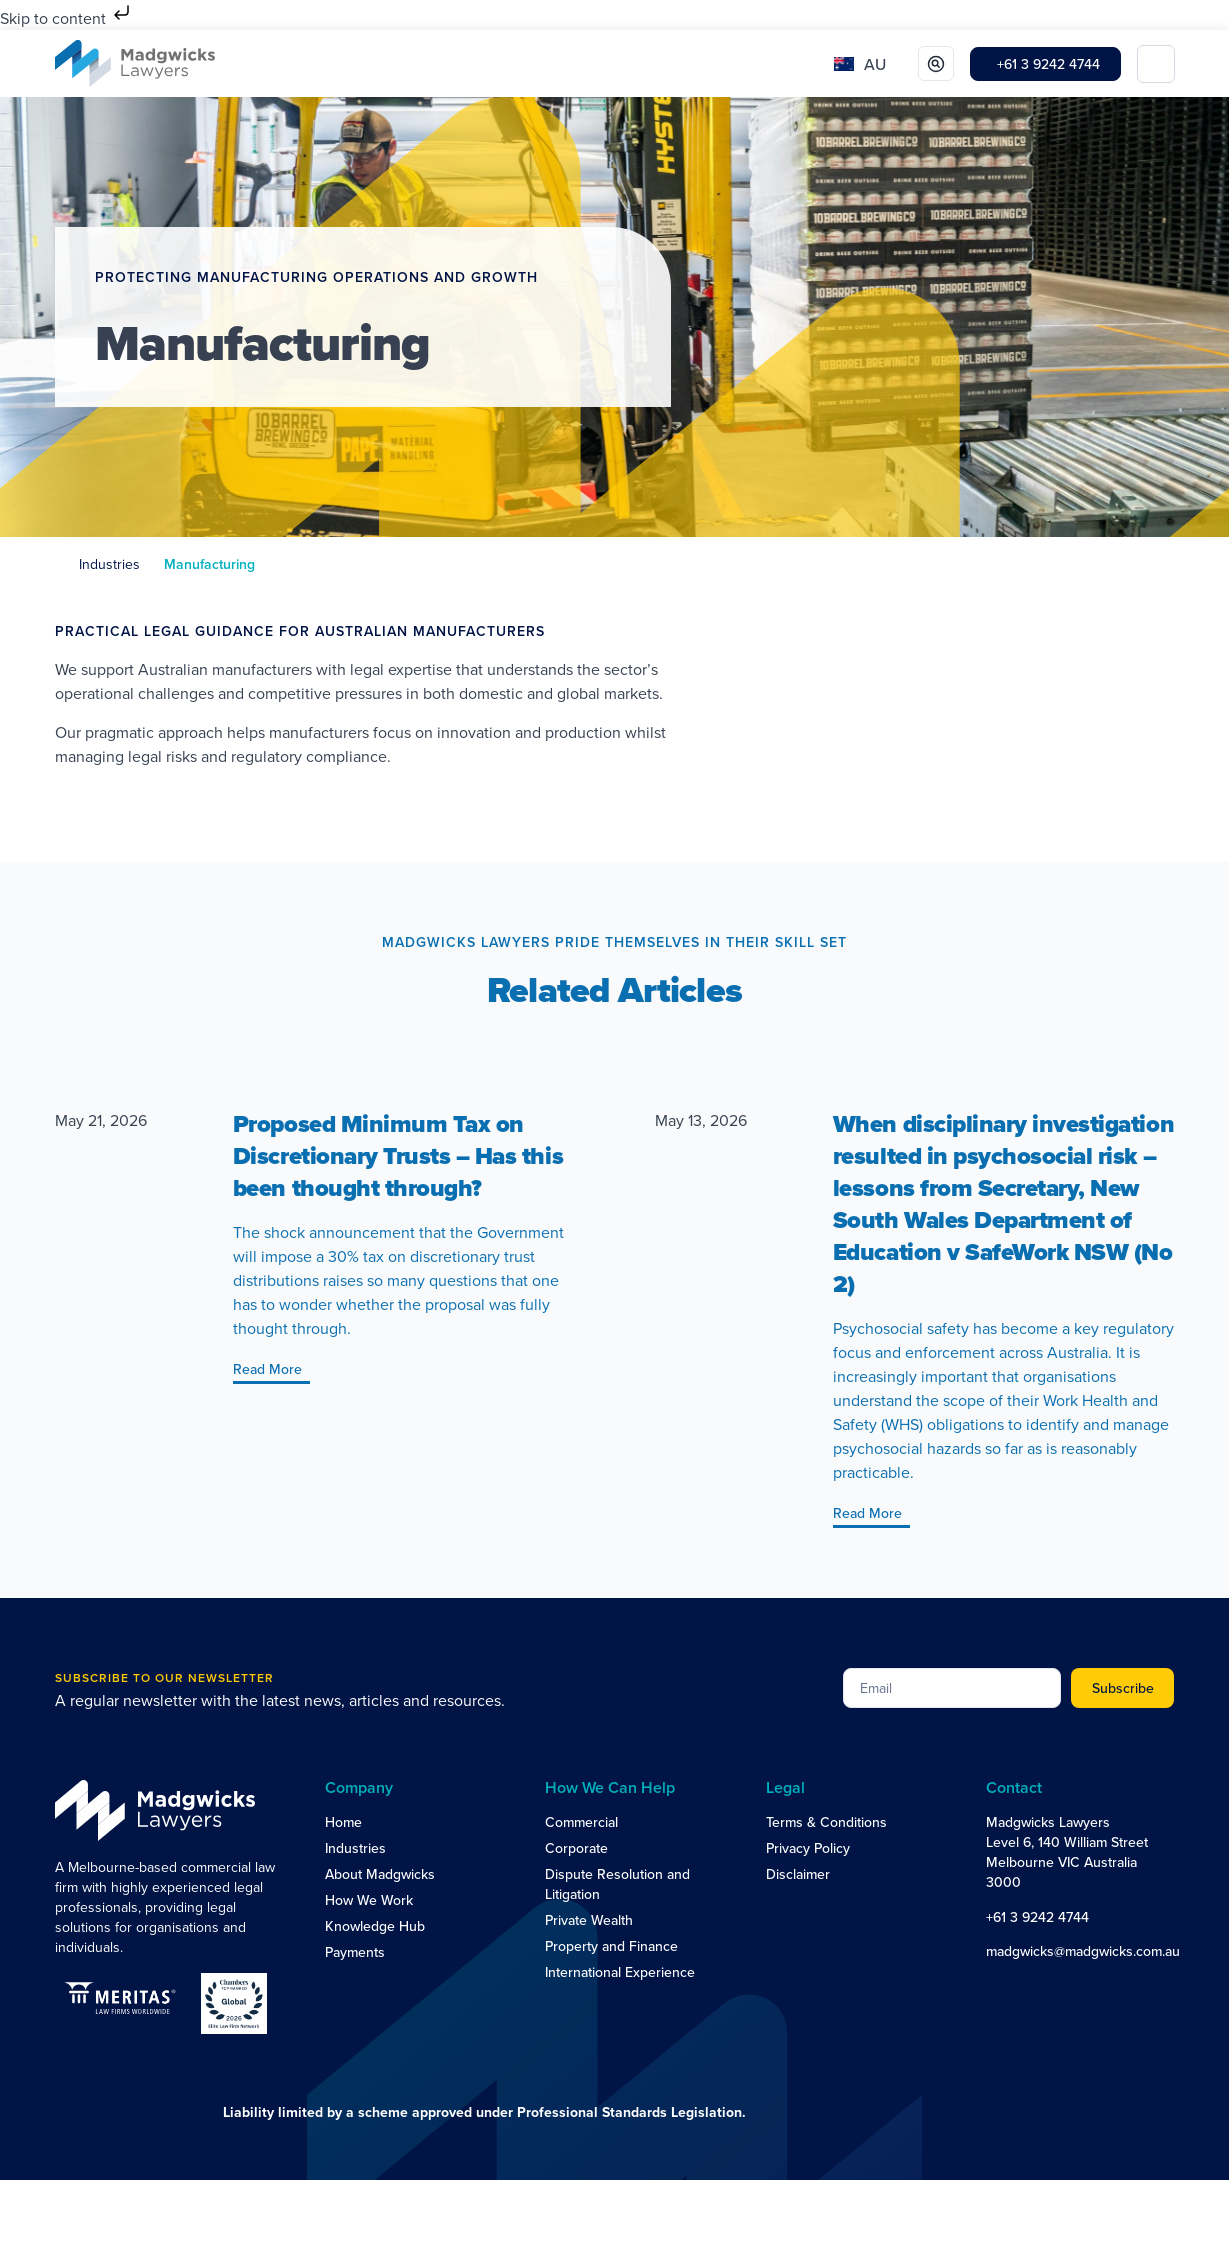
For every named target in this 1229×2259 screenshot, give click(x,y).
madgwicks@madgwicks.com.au (1083, 1951)
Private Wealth (589, 1920)
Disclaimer (798, 1874)
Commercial (581, 1822)
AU (875, 64)
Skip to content (67, 18)
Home (343, 1822)
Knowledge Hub (375, 1926)
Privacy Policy (808, 1848)
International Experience (620, 1972)
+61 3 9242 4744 (1037, 1917)
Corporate (576, 1848)
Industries (109, 564)
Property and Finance (611, 1946)
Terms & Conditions (826, 1822)
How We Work (369, 1900)
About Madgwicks (380, 1874)
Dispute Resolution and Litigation (617, 1884)
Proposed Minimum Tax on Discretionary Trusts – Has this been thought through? (398, 1156)
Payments (355, 1952)
